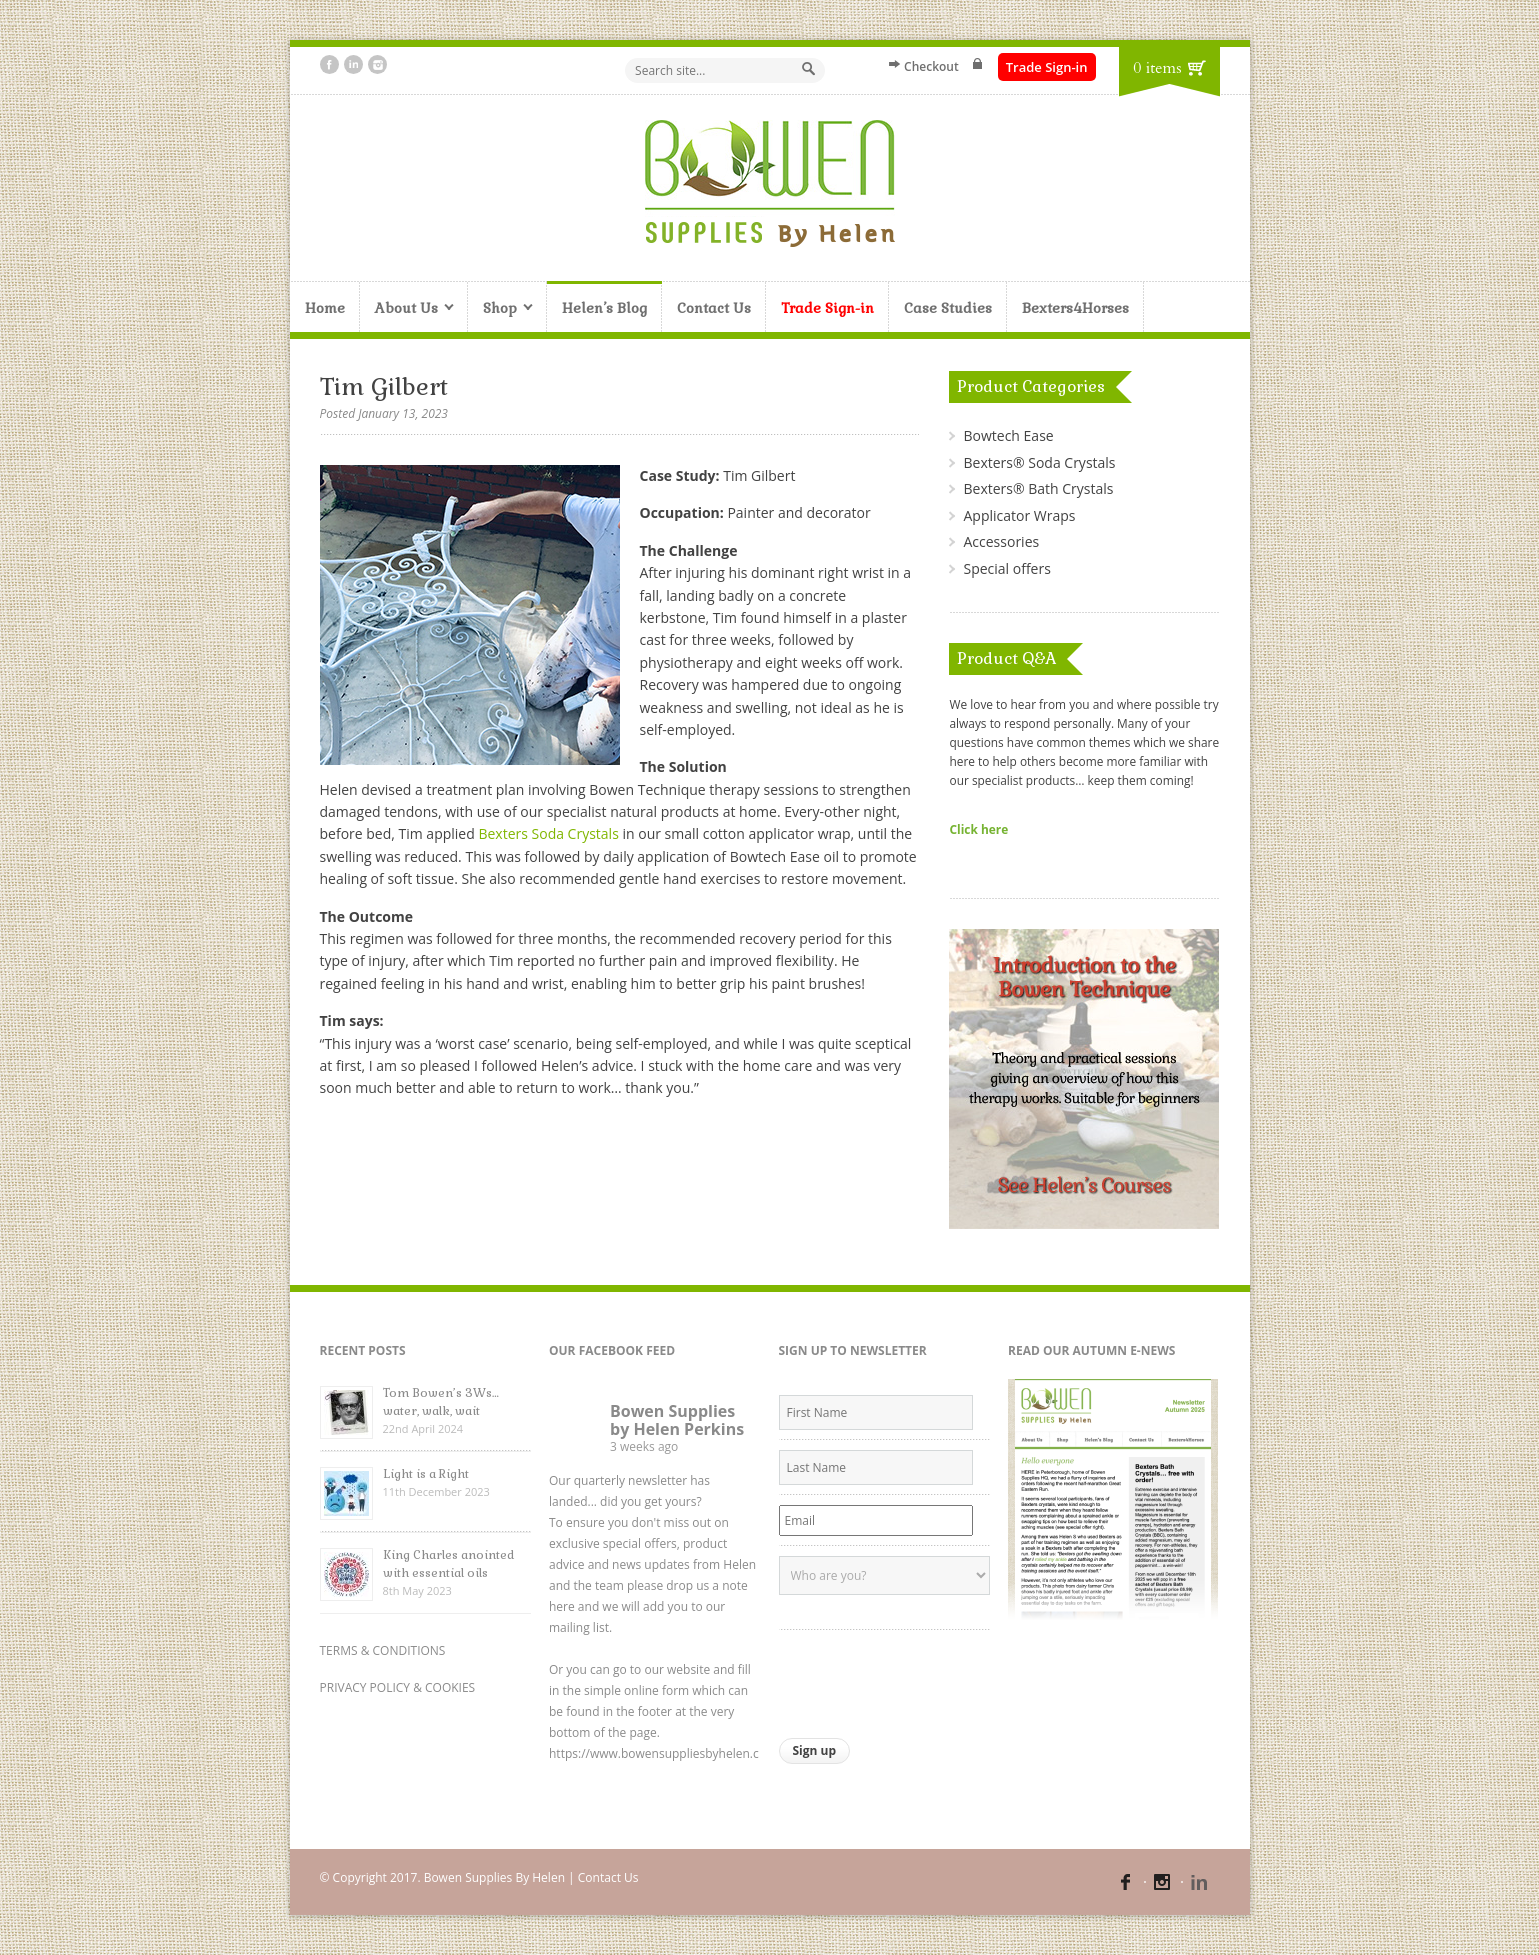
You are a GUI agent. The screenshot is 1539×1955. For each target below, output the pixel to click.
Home (325, 308)
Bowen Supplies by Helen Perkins (677, 1420)
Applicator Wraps (1019, 515)
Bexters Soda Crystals (548, 833)
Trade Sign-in (1047, 67)
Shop (500, 309)
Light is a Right (426, 1474)
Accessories (1001, 541)
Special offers (1006, 568)
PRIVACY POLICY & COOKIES (398, 1687)
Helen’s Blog (604, 308)
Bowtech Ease (1008, 435)
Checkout (931, 66)
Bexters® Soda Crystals (1039, 462)
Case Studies (948, 308)
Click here (978, 829)
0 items (1157, 68)
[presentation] (931, 1679)
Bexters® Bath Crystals (1038, 488)
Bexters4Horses (1075, 308)
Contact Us (714, 308)
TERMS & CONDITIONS (383, 1650)
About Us (407, 309)
